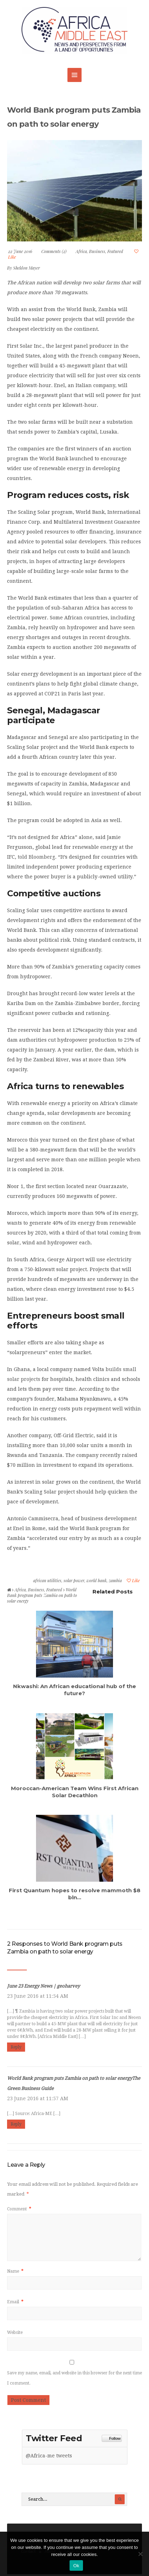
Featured (115, 251)
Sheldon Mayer (26, 268)
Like (133, 1580)
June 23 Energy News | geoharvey (43, 1986)
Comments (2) (53, 251)
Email (15, 2301)
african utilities (47, 1580)
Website (15, 2332)
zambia (115, 1580)
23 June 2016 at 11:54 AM (37, 1996)
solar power (74, 1580)
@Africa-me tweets (49, 2455)
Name (15, 2271)
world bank (97, 1580)
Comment (19, 2208)
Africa (81, 251)
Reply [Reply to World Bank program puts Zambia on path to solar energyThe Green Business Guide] (16, 2124)
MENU (74, 75)
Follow (111, 2438)
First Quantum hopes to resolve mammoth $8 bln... (75, 1894)
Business (97, 251)
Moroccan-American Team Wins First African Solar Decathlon (74, 1792)
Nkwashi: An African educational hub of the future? (74, 1690)
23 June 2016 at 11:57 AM (37, 2098)
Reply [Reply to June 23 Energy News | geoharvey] (16, 2047)
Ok (76, 2565)
